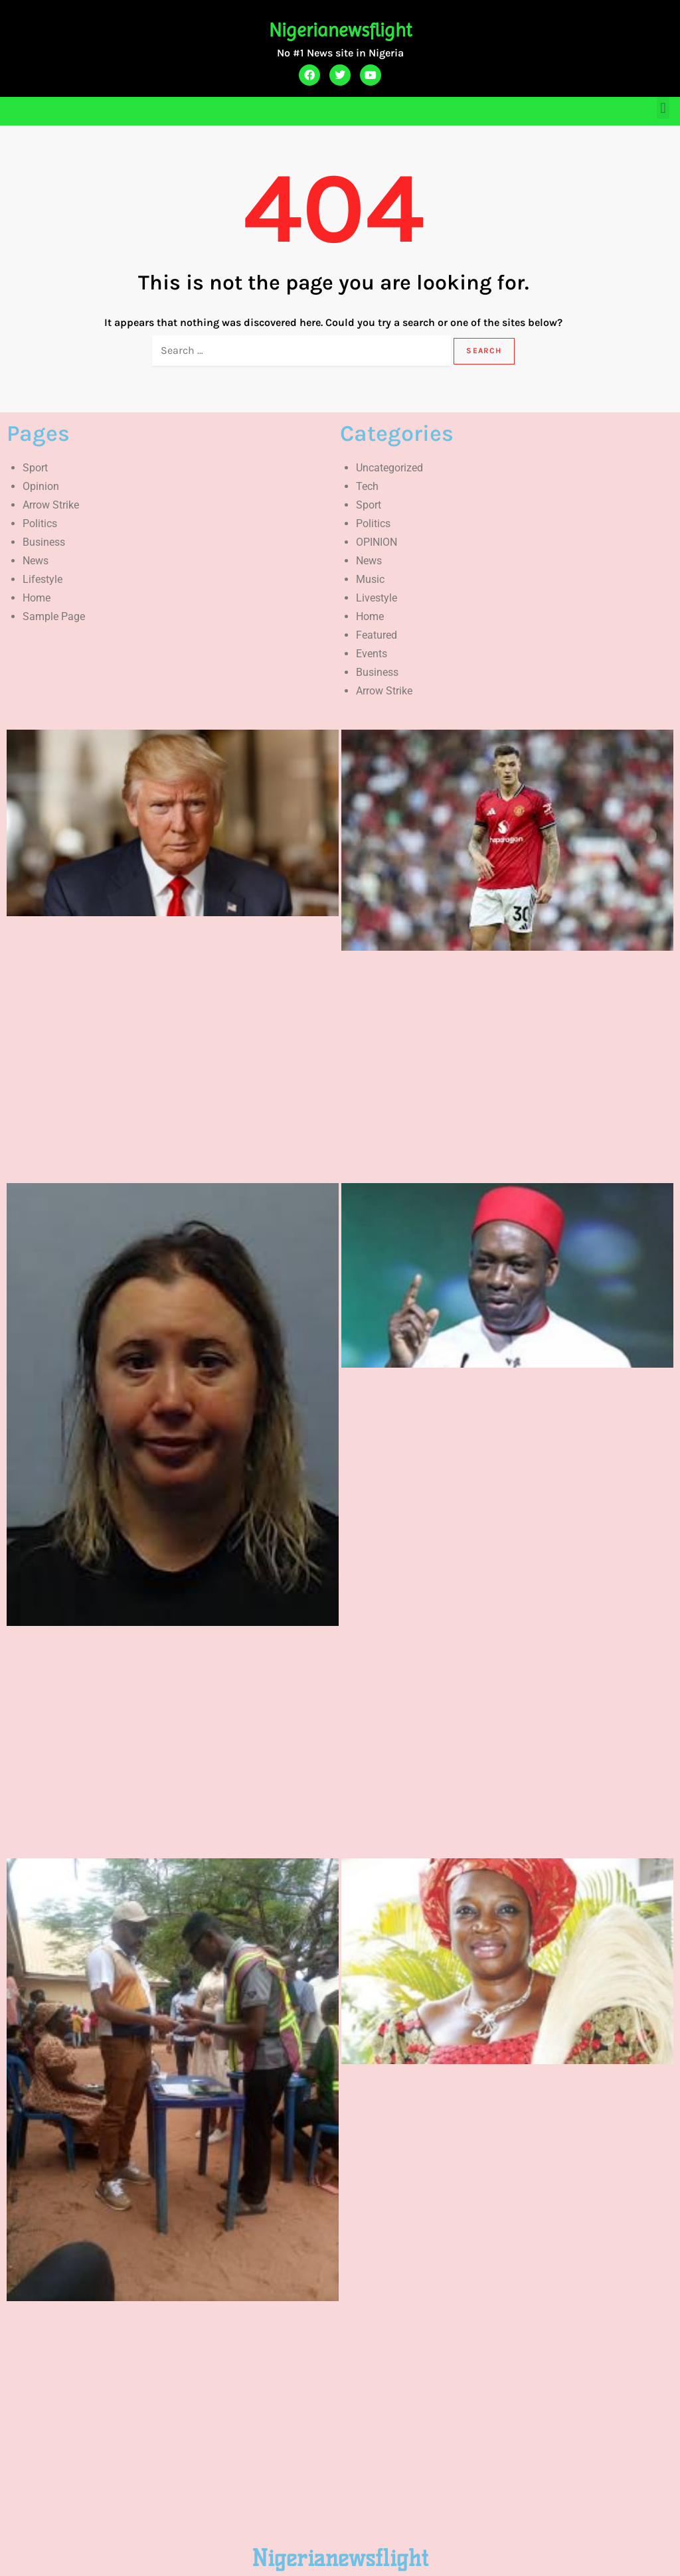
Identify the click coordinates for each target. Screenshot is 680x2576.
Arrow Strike (51, 505)
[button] (663, 108)
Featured (376, 635)
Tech (367, 486)
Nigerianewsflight (340, 30)
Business (44, 542)
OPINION (376, 542)
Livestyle (376, 598)
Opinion (41, 486)
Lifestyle (42, 579)
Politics (40, 523)
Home (36, 598)
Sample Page (54, 616)
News (35, 560)
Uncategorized (389, 467)
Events (371, 653)
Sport (35, 467)
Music (370, 579)
